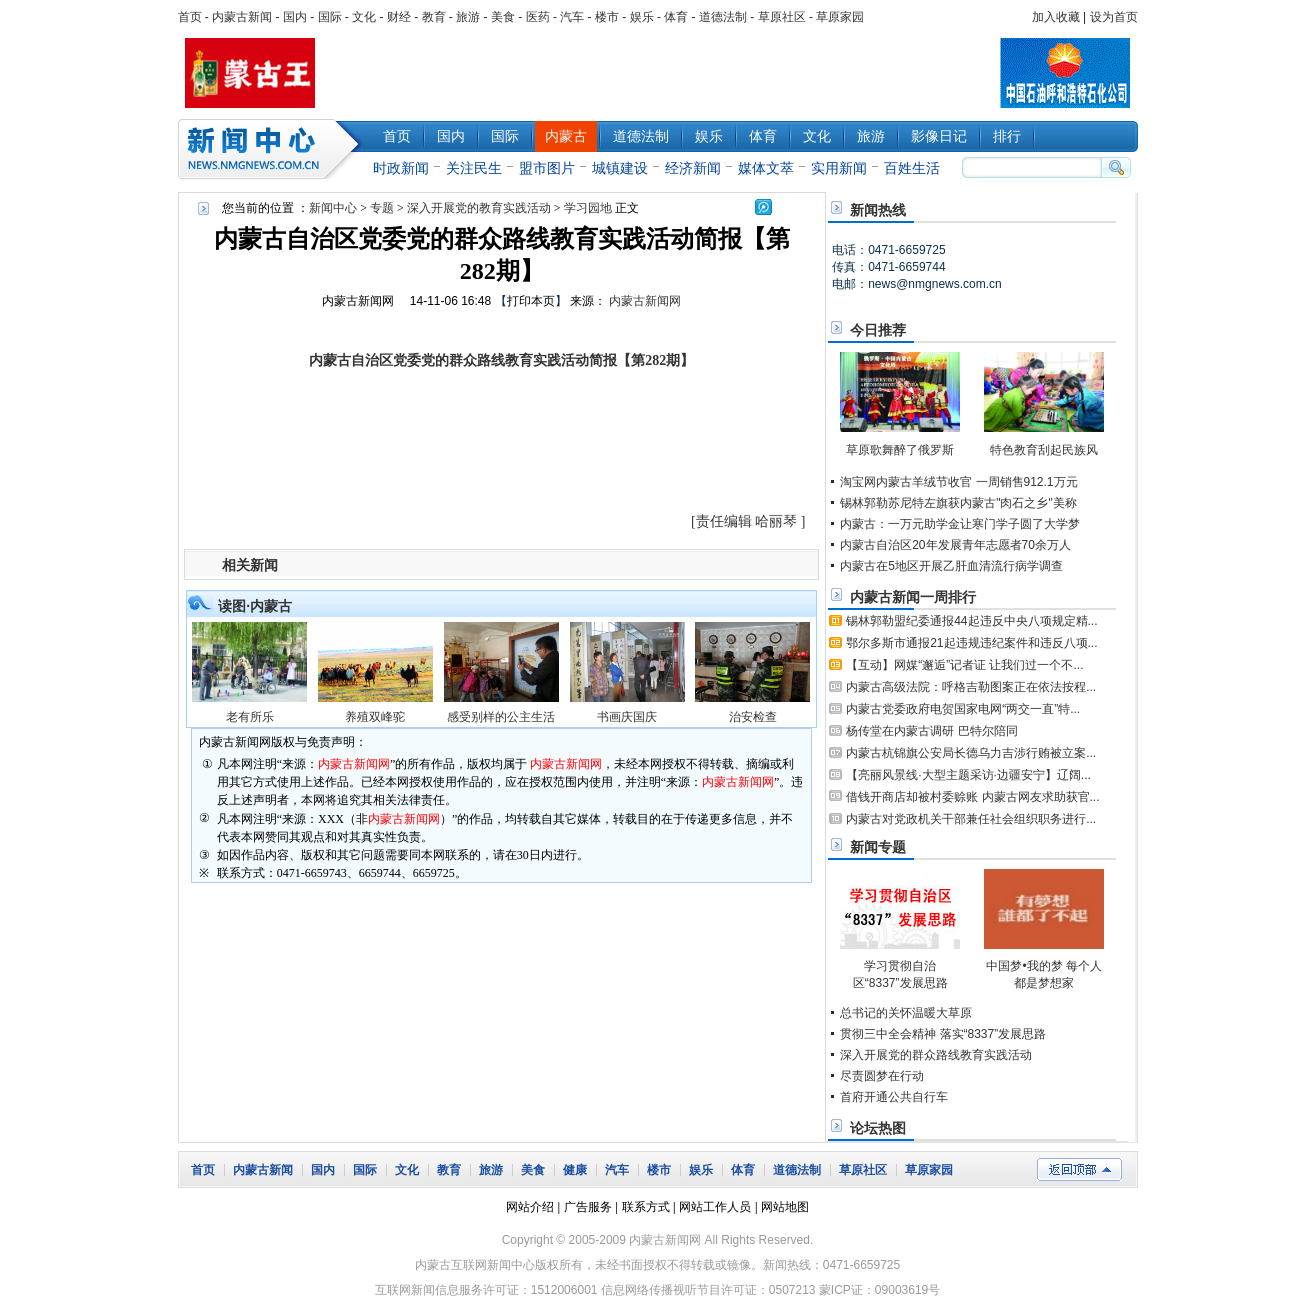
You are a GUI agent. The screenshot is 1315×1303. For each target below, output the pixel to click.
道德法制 (723, 17)
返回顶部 (1079, 1169)
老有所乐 (250, 717)
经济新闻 (693, 168)
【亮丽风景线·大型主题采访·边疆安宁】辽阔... (968, 775)
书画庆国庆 (627, 717)
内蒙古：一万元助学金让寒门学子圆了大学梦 (960, 524)
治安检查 (753, 717)
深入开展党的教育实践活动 (479, 208)
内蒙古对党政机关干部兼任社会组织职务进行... (971, 819)
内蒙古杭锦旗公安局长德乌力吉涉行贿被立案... (971, 753)
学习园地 (588, 208)
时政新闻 (401, 168)
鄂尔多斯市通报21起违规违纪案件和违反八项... (971, 643)
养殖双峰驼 (375, 717)
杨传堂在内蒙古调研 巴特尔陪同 (931, 731)
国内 (295, 17)
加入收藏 (1056, 17)
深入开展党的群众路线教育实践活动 (936, 1055)
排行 (1007, 136)
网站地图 (785, 1207)
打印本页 (531, 301)
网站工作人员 (715, 1207)
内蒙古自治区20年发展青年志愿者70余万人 (955, 545)
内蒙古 (566, 136)
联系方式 (646, 1207)
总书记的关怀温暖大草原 (906, 1013)
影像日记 (939, 136)
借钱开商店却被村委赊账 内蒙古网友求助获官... (972, 797)
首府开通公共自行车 (894, 1097)
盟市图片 (547, 168)
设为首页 (1114, 17)
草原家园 (840, 17)
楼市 (607, 17)
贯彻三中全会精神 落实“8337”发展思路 (943, 1034)
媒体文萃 (766, 168)
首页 (190, 17)
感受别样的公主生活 (501, 717)
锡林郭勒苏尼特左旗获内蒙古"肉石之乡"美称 (958, 503)
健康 (575, 1170)
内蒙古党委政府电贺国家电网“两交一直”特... (963, 709)
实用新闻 (839, 168)
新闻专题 (878, 847)
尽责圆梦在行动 (882, 1076)
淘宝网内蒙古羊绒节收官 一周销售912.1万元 (958, 482)
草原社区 (782, 17)
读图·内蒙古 (255, 606)
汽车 (572, 17)
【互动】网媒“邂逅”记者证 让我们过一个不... (964, 665)
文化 (364, 17)
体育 (676, 17)
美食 (503, 17)
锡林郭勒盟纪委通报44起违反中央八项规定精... (971, 621)
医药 (538, 17)
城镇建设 (620, 168)
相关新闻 (250, 565)
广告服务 (588, 1207)
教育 (434, 17)
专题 (382, 208)
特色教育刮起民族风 (1044, 450)
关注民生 (474, 168)
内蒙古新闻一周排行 (913, 597)
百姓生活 (912, 168)
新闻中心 (273, 149)
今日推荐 (878, 330)
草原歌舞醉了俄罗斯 (900, 450)
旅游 (468, 17)
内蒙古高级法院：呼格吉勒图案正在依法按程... (971, 687)
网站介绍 (530, 1207)
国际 (330, 17)
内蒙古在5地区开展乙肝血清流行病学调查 (951, 566)
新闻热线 (878, 210)
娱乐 (642, 17)
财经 (399, 17)
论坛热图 (878, 1128)
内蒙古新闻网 (358, 301)
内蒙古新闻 (242, 17)
